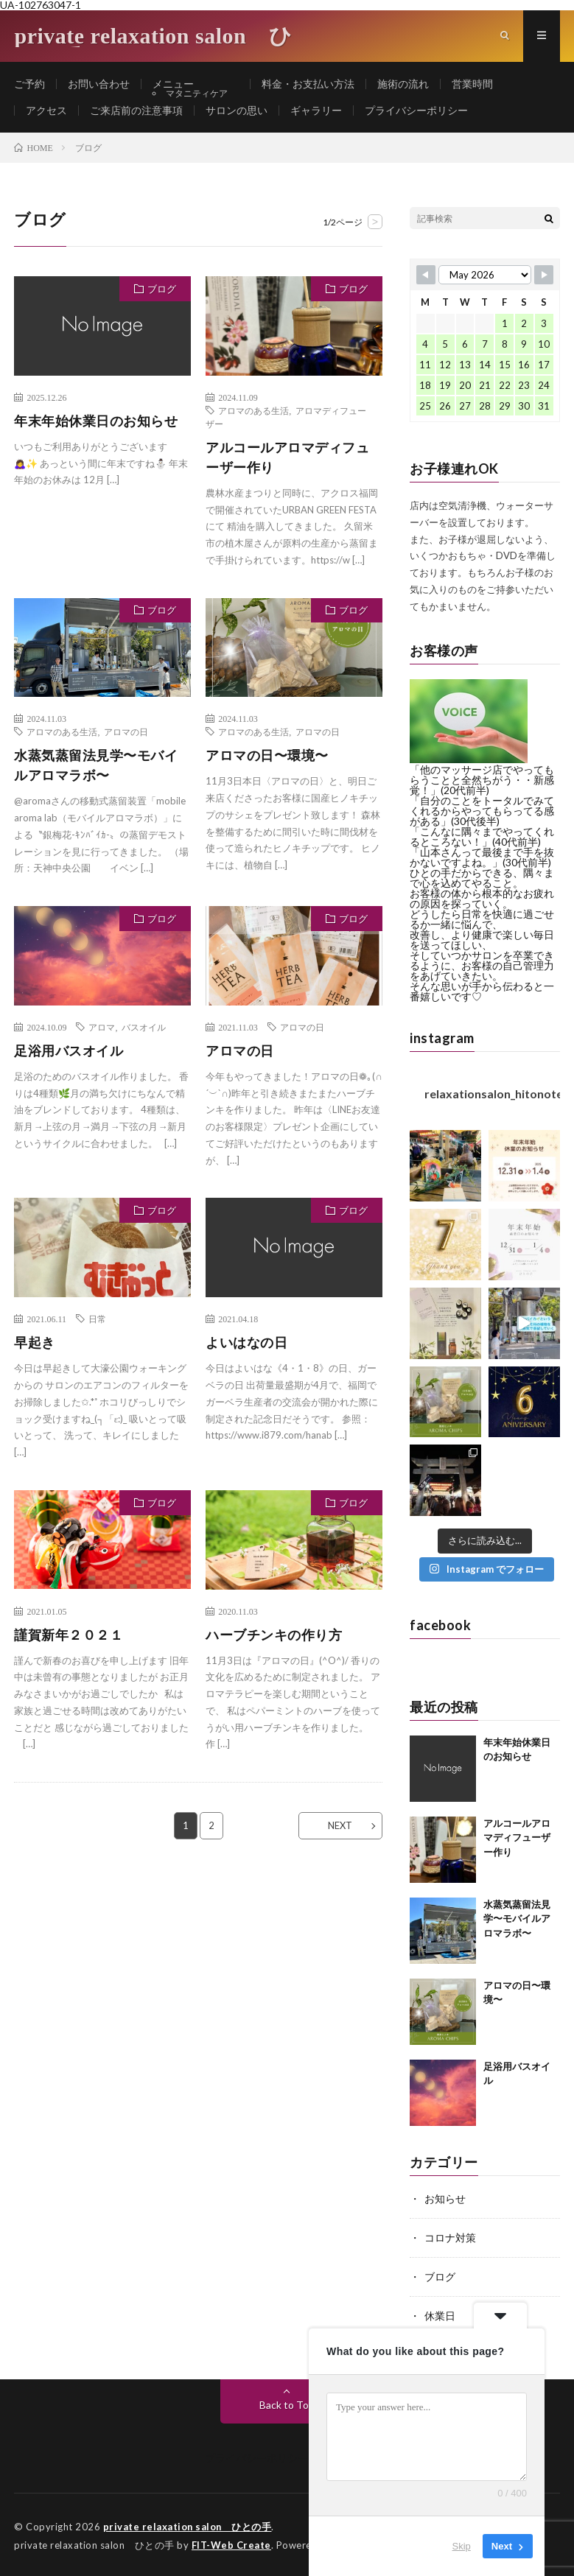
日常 (97, 1319)
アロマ (101, 1027)
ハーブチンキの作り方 (274, 1635)
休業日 (439, 2314)
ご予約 (29, 83)
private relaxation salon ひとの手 (188, 2524)
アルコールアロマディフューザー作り (287, 458)
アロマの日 (126, 732)
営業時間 (484, 83)
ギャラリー (316, 111)
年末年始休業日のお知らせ (96, 421)
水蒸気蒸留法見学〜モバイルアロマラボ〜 (96, 766)
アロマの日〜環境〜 (267, 756)
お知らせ (445, 2199)
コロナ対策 (450, 2237)
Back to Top (287, 2402)
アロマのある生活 (253, 411)
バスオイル (144, 1027)
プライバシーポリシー (416, 111)
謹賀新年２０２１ (68, 1635)
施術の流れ (415, 83)
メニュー (173, 83)
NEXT (340, 1826)
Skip (461, 2546)
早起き (34, 1343)
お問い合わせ (99, 83)
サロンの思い (236, 111)
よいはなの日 (246, 1343)
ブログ (161, 289)
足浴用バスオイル (68, 1051)
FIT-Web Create (231, 2543)
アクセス (46, 111)
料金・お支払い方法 (319, 83)
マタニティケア (203, 94)
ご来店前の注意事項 (136, 111)
